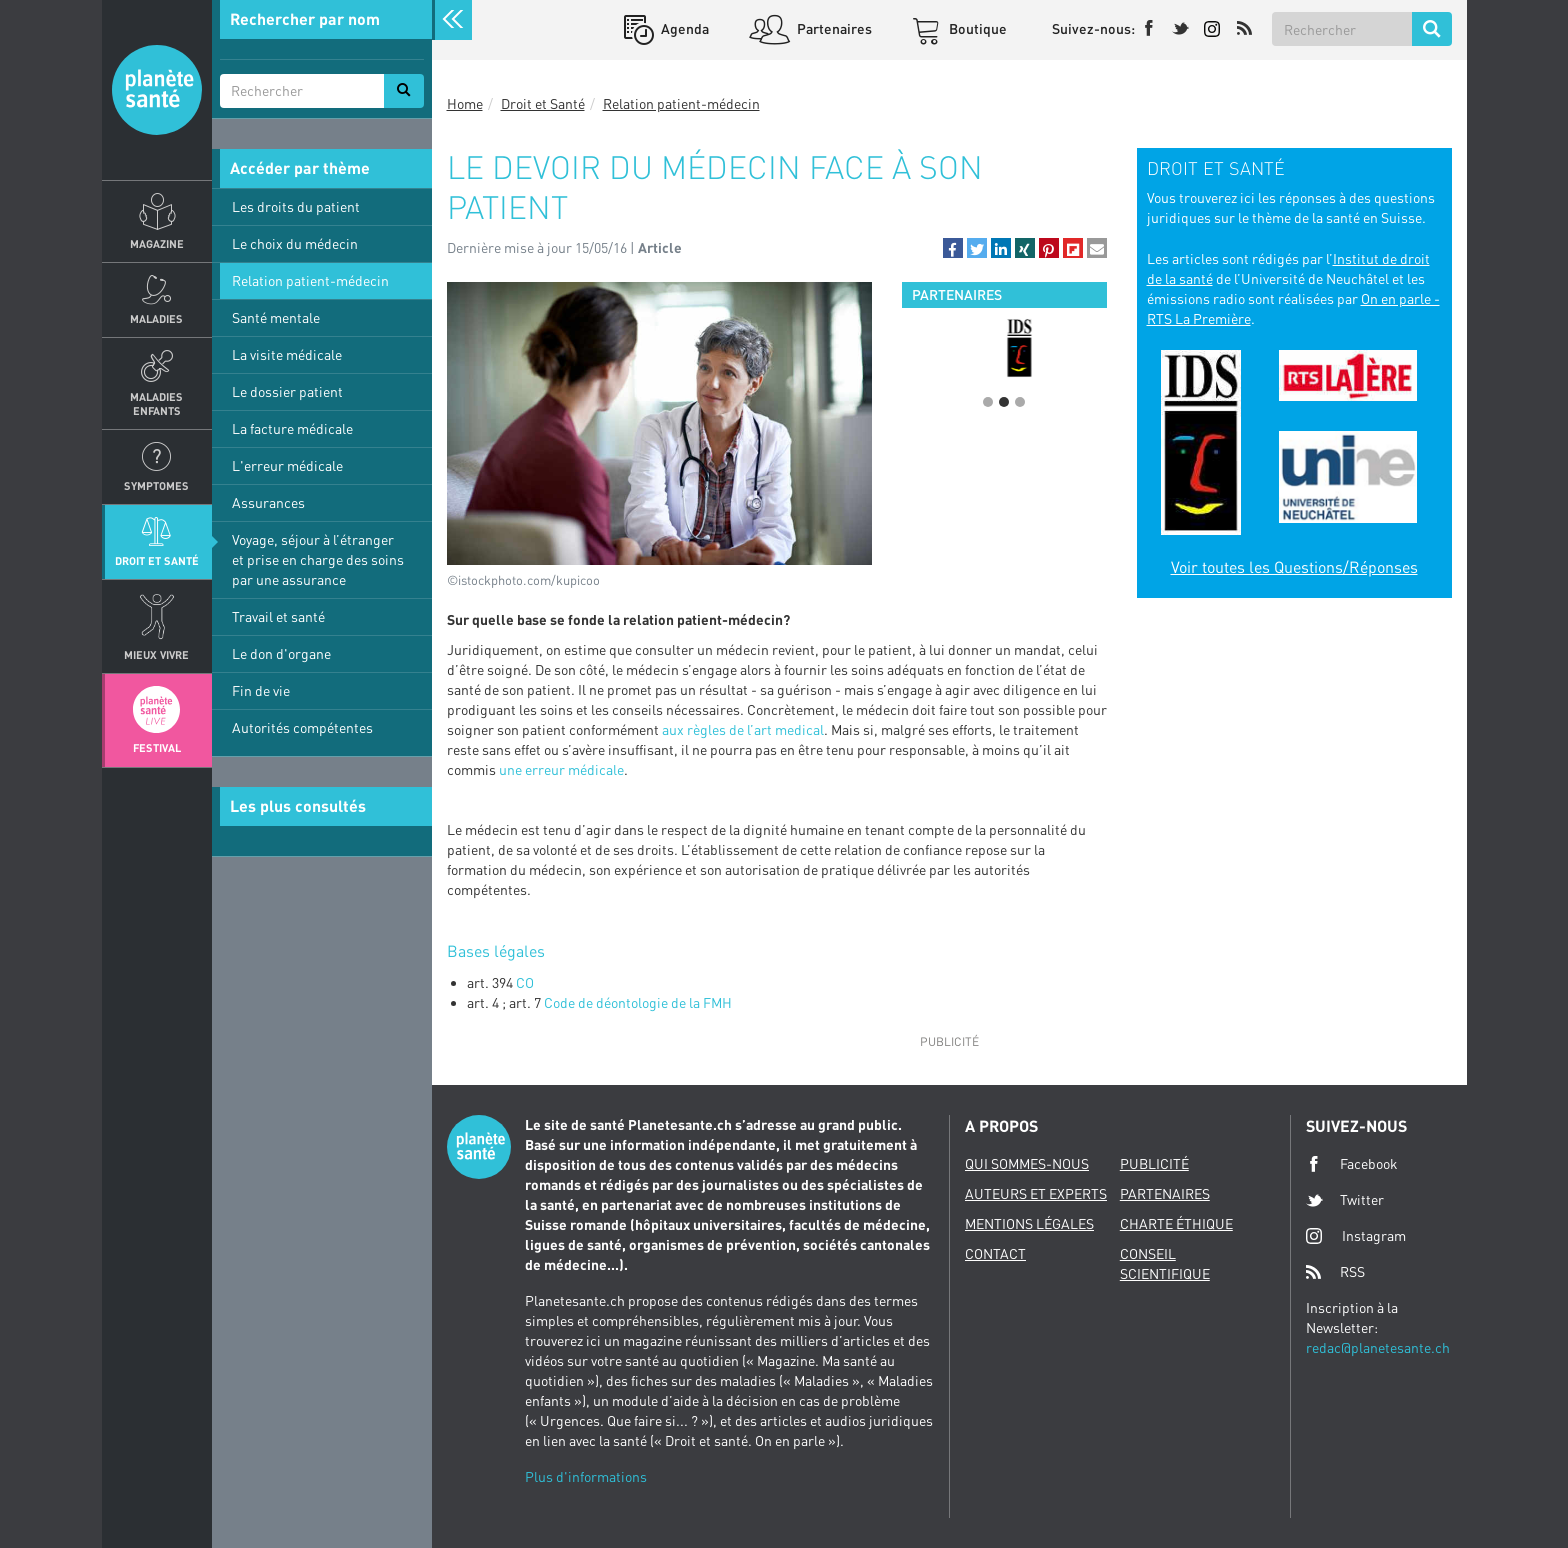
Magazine (157, 243)
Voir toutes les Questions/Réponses (1294, 567)
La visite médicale (287, 354)
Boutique (976, 28)
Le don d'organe (281, 653)
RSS (1335, 1272)
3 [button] (1020, 402)
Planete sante (157, 90)
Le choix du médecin (295, 243)
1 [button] (988, 402)
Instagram (1356, 1235)
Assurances (268, 502)
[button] (953, 248)
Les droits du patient (296, 206)
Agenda (683, 28)
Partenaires (833, 28)
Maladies (156, 318)
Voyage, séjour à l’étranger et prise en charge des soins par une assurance (318, 559)
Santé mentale (276, 317)
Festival (157, 747)
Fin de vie (261, 690)
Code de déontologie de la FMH (638, 1002)
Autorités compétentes (302, 727)
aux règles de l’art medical (743, 729)
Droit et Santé (157, 560)
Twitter (1345, 1200)
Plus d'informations (586, 1476)
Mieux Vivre (156, 654)
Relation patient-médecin (310, 280)
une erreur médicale (561, 769)
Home (465, 103)
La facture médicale (292, 428)
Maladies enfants (156, 403)
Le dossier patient (287, 391)
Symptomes (156, 485)
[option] (1004, 348)
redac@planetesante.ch (1378, 1347)
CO (525, 982)
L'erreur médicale (287, 465)
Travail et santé (278, 616)
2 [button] (1004, 402)
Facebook (1352, 1164)
